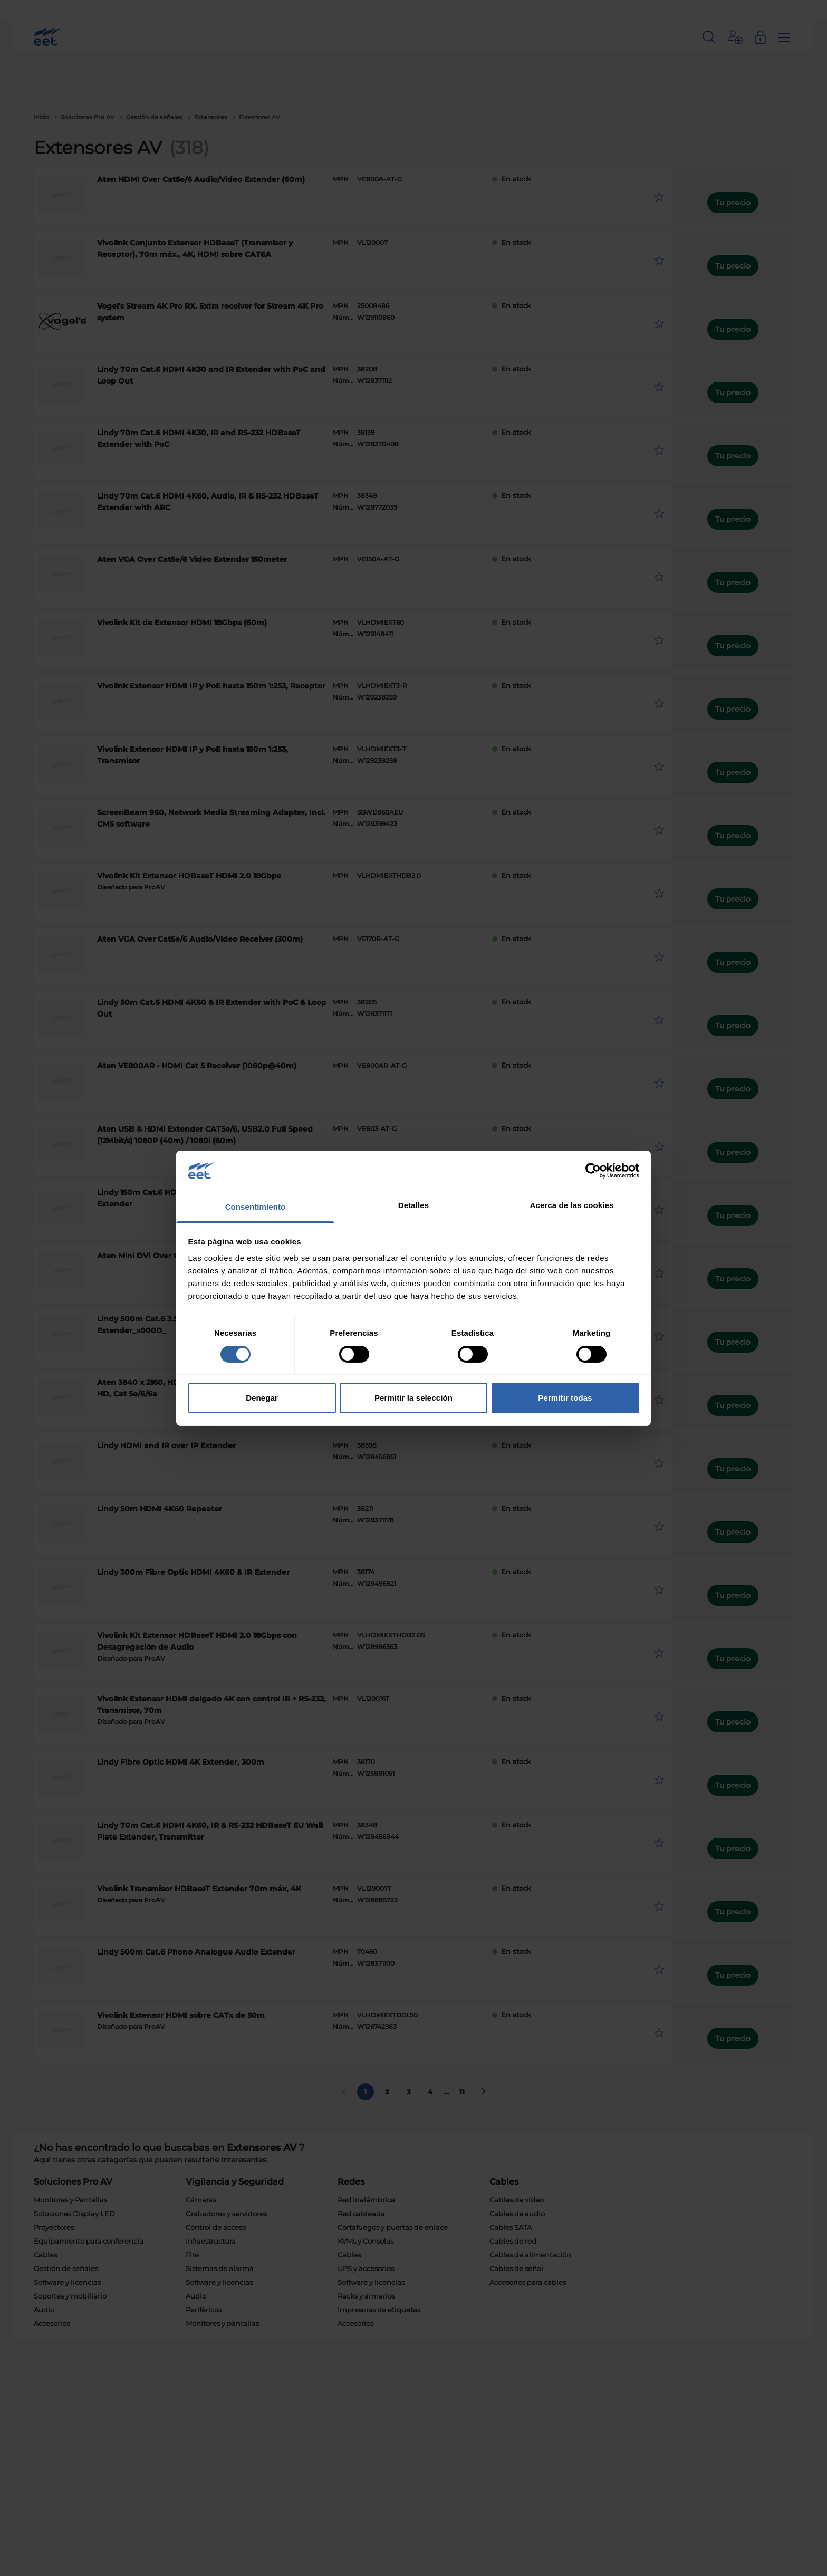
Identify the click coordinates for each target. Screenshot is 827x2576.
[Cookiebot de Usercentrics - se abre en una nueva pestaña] (593, 1171)
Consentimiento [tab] (255, 1206)
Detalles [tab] (413, 1205)
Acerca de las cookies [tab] (572, 1205)
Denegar (262, 1397)
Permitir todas (565, 1397)
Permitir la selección (413, 1397)
